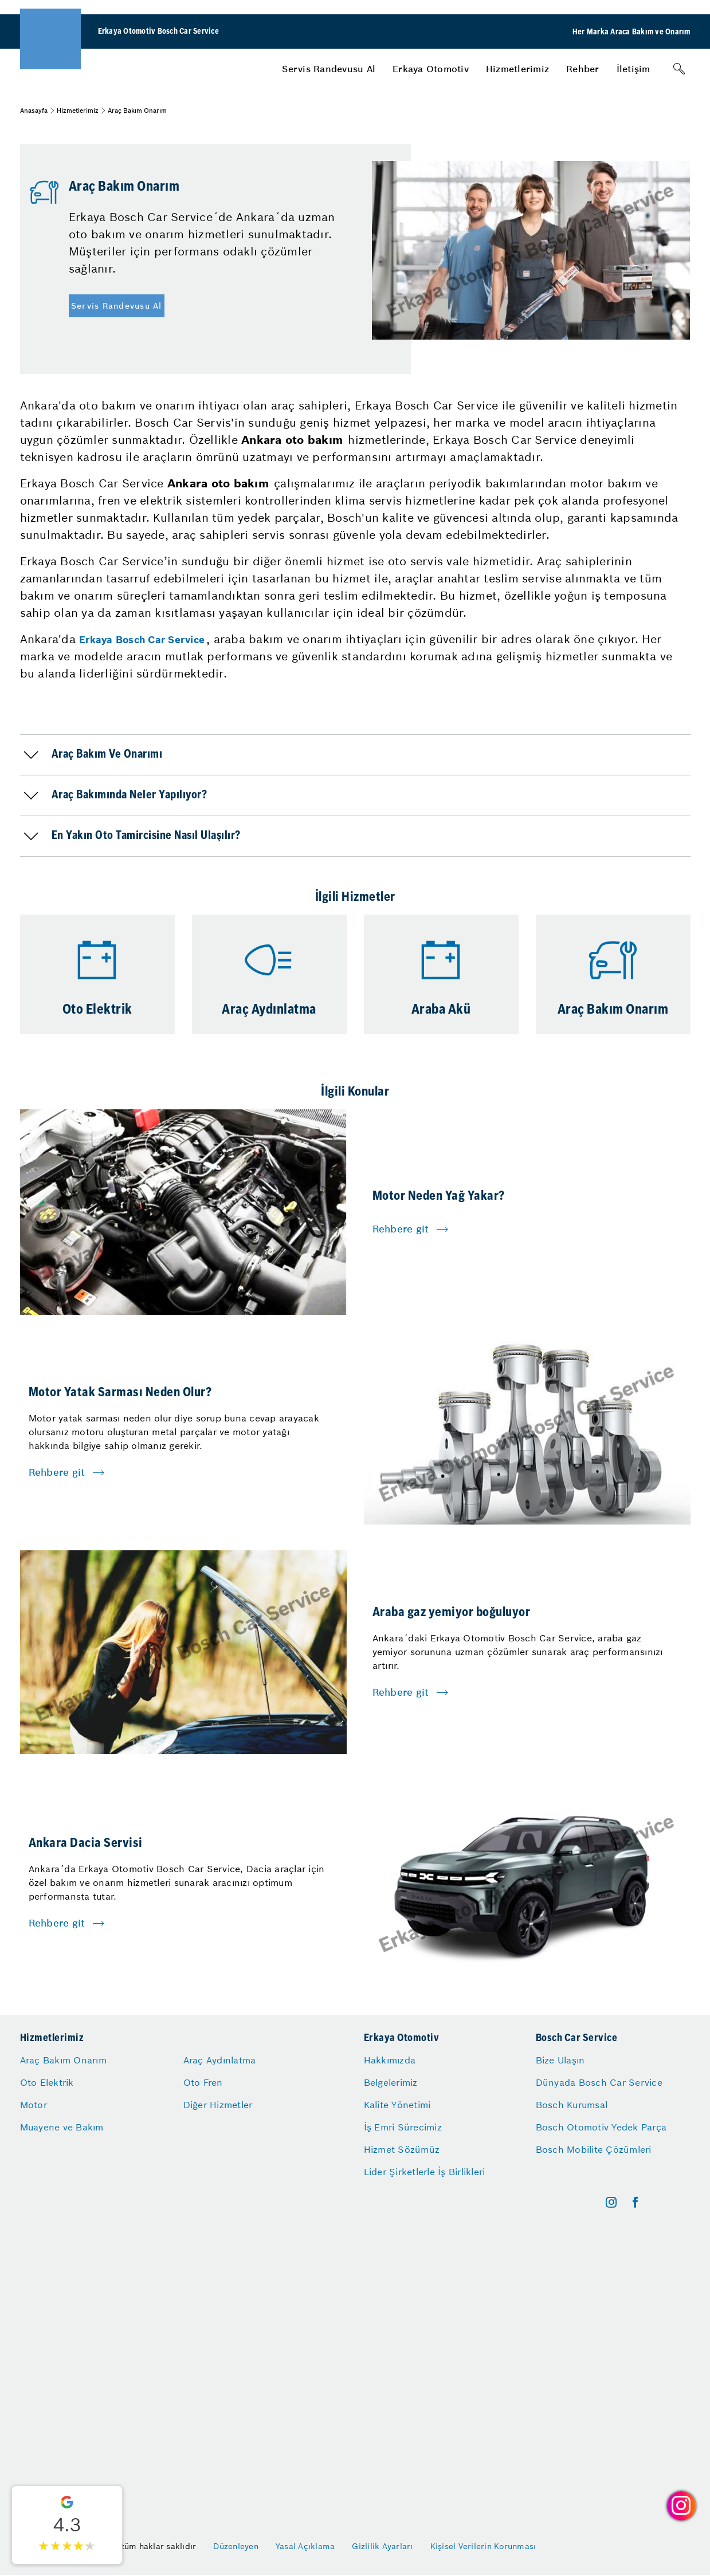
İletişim (633, 68)
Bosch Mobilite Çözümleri (594, 2149)
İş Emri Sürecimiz (403, 2127)
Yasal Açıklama (305, 2546)
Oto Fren (203, 2082)
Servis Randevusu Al (328, 68)
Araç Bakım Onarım (63, 2060)
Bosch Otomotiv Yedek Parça (601, 2127)
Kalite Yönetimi (397, 2104)
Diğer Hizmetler (218, 2104)
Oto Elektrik (47, 2082)
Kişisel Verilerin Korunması (483, 2546)
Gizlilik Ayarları (382, 2546)
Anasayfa (34, 111)
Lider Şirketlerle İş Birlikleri (424, 2171)
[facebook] (635, 2202)
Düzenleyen (235, 2546)
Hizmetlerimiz (517, 68)
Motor (33, 2104)
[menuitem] (328, 69)
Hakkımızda (390, 2060)
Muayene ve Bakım (62, 2127)
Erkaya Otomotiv (431, 68)
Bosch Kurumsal (572, 2104)
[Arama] (679, 68)
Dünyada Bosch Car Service (599, 2082)
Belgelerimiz (391, 2082)
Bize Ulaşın (560, 2060)
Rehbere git (400, 1229)
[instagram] (611, 2202)
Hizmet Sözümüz (402, 2149)
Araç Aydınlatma (219, 2060)
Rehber (582, 68)
